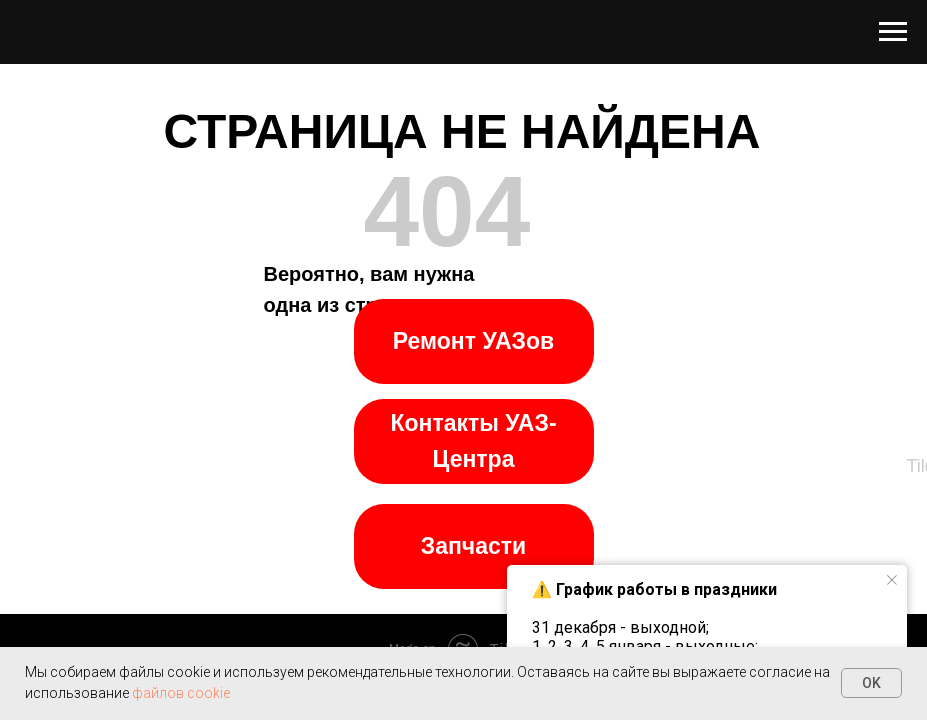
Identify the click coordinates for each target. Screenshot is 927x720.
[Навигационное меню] (893, 32)
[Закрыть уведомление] (892, 580)
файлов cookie (181, 693)
